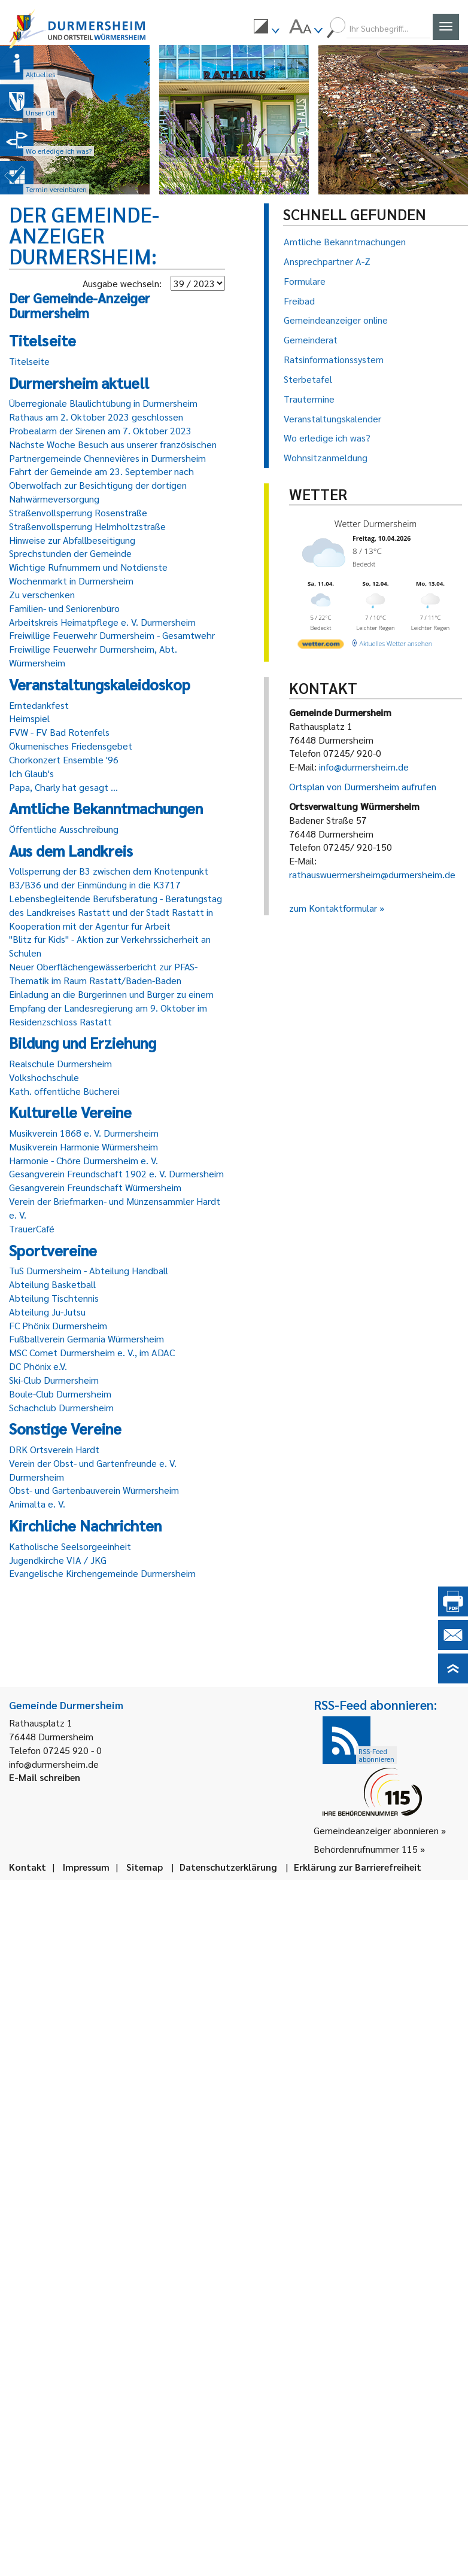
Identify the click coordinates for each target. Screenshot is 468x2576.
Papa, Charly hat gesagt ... (63, 787)
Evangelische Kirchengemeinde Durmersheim (102, 1573)
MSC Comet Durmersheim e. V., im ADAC (92, 1352)
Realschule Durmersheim (60, 1063)
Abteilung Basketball (52, 1284)
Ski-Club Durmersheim (54, 1380)
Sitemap (144, 1867)
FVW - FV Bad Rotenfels (59, 732)
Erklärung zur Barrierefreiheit (357, 1867)
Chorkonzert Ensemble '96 (63, 759)
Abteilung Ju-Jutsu (47, 1311)
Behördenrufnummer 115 (366, 1849)
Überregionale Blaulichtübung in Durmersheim (103, 403)
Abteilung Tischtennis (54, 1298)
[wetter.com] (322, 651)
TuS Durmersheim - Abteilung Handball (88, 1270)
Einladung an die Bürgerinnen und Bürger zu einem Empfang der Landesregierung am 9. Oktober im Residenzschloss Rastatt (111, 1008)
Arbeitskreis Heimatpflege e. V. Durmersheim (102, 622)
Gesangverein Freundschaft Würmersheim (95, 1187)
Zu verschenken (42, 594)
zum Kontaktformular (333, 908)
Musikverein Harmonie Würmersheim (83, 1146)
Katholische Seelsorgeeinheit (70, 1546)
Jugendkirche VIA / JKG (58, 1560)
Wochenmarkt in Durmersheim (71, 580)
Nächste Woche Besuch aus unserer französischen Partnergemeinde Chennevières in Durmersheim (113, 451)
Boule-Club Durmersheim (60, 1393)
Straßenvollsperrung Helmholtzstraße (87, 526)
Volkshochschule (44, 1077)
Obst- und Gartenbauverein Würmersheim (94, 1490)
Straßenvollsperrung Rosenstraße (78, 512)
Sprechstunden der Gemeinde (70, 553)
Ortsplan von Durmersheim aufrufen (362, 786)
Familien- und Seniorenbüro (64, 608)
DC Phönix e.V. (38, 1366)
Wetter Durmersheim (379, 524)
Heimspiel (29, 718)
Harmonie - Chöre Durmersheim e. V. (83, 1160)
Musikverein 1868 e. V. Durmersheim (84, 1132)
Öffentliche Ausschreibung (63, 829)
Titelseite (29, 361)
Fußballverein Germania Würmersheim (86, 1338)
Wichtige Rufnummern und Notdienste (88, 567)
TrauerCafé (31, 1228)
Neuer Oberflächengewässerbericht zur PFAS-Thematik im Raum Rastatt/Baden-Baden (103, 973)
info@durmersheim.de (364, 766)
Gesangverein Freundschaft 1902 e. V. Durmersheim (116, 1173)
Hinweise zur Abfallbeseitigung (72, 540)
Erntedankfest (39, 705)
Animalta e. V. (37, 1503)
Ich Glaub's (31, 773)
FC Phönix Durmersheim (58, 1325)
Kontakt (27, 1867)
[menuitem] (266, 28)
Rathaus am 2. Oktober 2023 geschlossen (96, 416)
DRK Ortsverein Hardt (54, 1449)
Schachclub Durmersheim (61, 1407)
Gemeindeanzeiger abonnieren (376, 1830)
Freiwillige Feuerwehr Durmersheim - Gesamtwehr (112, 635)
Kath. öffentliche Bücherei (64, 1091)
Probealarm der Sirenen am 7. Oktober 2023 (100, 430)
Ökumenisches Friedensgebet (70, 745)
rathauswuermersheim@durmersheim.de (372, 874)
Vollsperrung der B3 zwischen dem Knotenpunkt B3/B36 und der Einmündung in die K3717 (108, 877)
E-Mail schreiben (44, 1777)
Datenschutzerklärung (228, 1867)
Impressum (86, 1867)
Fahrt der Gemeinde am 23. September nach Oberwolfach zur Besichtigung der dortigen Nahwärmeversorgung (101, 485)
